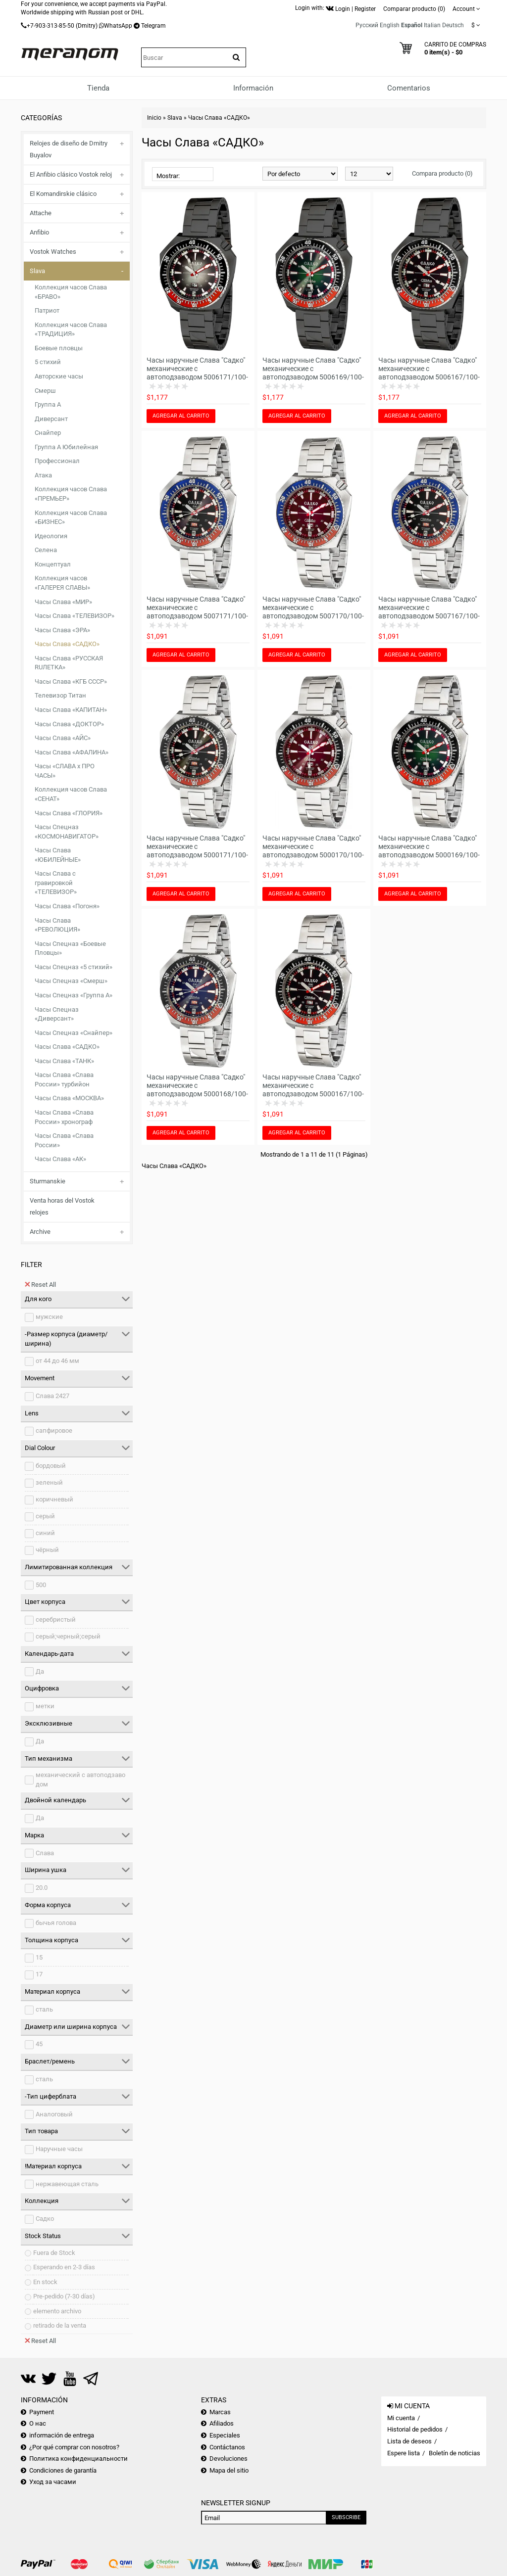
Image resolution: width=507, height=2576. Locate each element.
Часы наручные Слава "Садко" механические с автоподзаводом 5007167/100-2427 (429, 611)
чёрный (47, 1549)
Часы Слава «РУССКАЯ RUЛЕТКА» (69, 663)
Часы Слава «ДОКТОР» (69, 724)
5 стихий (48, 362)
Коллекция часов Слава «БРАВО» (71, 291)
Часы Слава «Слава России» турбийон (64, 1079)
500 (41, 1585)
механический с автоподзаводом (80, 1779)
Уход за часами (52, 2481)
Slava (37, 271)
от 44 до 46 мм (57, 1360)
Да (40, 1671)
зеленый (49, 1482)
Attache (40, 213)
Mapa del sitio (229, 2470)
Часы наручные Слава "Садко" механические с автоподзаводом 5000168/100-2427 (197, 1089)
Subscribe (346, 2517)
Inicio (154, 117)
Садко (45, 2218)
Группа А (48, 404)
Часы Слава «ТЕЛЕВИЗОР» (74, 615)
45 (39, 2044)
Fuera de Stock (54, 2252)
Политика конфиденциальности (78, 2458)
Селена (46, 550)
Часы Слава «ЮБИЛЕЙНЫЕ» (58, 854)
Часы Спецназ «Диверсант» (57, 1014)
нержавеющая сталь (67, 2184)
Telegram (153, 25)
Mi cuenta (401, 2418)
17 (39, 1974)
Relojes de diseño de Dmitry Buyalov (68, 149)
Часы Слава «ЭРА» (62, 630)
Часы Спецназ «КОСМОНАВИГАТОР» (67, 831)
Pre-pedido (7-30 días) (64, 2296)
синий (45, 1533)
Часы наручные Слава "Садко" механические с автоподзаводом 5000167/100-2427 (313, 1089)
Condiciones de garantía (63, 2470)
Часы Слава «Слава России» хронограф (64, 1117)
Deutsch (453, 25)
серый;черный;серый (68, 1636)
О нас (37, 2423)
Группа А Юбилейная (66, 447)
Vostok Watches (53, 251)
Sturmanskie (47, 1181)
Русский (366, 25)
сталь (44, 2009)
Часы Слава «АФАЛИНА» (71, 752)
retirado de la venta (59, 2325)
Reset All (40, 1284)
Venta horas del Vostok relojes (62, 1206)
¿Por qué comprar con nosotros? (74, 2447)
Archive (40, 1231)
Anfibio (39, 232)
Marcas (220, 2412)
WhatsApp (118, 25)
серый (45, 1516)
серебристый (56, 1619)
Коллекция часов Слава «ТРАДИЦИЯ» (71, 329)
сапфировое (54, 1430)
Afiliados (221, 2423)
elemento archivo (57, 2311)
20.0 (42, 1887)
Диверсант (51, 418)
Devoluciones (228, 2458)
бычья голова (56, 1922)
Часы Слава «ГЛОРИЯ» (68, 813)
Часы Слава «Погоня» (67, 906)
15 (39, 1957)
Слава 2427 (52, 1396)
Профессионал (57, 461)
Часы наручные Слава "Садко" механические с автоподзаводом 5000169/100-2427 (429, 850)
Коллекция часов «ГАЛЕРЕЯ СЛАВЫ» (62, 582)
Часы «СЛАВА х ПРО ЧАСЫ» (65, 770)
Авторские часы (59, 376)
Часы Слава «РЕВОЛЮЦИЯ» (57, 925)
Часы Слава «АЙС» (63, 738)
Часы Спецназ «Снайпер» (73, 1032)
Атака (43, 475)
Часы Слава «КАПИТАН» (71, 709)
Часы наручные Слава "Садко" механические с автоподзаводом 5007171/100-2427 (197, 611)
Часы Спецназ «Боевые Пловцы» (70, 948)
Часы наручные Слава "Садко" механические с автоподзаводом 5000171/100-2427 (197, 850)
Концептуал (53, 564)
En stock (45, 2282)
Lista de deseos (409, 2441)
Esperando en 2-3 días (64, 2267)
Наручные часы (59, 2149)
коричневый (54, 1499)
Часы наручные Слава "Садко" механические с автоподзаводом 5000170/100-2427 (313, 850)
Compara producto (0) (442, 173)
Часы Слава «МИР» (63, 602)
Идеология (51, 536)
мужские (49, 1316)
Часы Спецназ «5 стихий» (73, 967)
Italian (432, 25)
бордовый (51, 1465)
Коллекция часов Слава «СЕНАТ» (71, 794)
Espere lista (403, 2453)
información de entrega (61, 2435)
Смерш (45, 390)
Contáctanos (227, 2447)
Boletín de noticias (454, 2453)
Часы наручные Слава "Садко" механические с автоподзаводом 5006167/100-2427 (429, 372)
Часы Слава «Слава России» (64, 1140)
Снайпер (48, 432)
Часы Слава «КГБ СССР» (71, 681)
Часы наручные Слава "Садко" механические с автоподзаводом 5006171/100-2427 (197, 372)
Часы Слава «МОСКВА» (69, 1098)
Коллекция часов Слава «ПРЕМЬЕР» (71, 493)
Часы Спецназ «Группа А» (73, 995)
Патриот (47, 310)
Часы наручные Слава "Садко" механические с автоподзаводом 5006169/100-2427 (313, 372)
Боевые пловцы (59, 348)
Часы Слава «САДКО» (67, 644)
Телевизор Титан (60, 695)
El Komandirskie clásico (63, 193)
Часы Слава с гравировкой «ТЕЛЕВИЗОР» (56, 882)
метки (45, 1706)
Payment (41, 2412)
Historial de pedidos (415, 2429)
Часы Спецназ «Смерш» (71, 980)
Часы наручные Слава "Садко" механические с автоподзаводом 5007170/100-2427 (313, 611)
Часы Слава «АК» (60, 1159)
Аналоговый (54, 2114)
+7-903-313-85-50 (50, 25)
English (390, 25)
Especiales (224, 2435)
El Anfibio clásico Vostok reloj (71, 174)
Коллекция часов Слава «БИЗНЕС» (71, 517)
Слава (45, 1853)
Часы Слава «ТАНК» (64, 1061)
